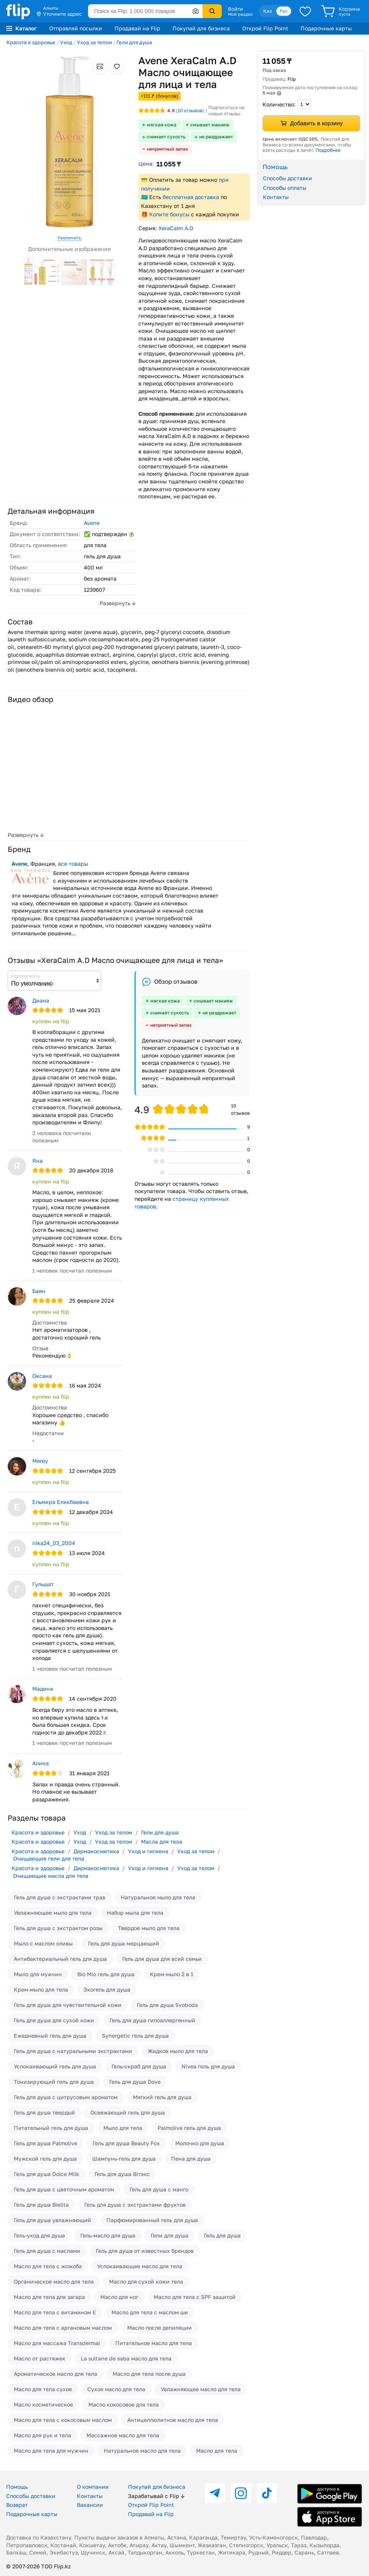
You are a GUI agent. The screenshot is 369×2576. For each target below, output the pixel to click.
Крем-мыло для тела (41, 1989)
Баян (38, 1291)
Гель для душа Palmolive (45, 2143)
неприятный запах (167, 149)
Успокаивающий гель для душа (55, 2066)
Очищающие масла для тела (50, 1875)
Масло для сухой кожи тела (146, 2281)
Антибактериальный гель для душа (60, 1958)
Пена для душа (191, 2158)
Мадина (42, 1688)
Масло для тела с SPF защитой (195, 2297)
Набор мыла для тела (135, 1912)
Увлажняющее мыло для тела (52, 1912)
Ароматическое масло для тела (55, 2373)
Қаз (267, 11)
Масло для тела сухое (43, 2389)
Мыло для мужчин (38, 1974)
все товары (73, 863)
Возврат (17, 2504)
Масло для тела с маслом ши (149, 2312)
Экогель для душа (106, 1989)
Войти (235, 9)
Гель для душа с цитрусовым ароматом (66, 2097)
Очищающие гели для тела (48, 1858)
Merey (40, 1460)
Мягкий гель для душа (162, 2097)
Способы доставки (287, 178)
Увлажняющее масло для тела (201, 2389)
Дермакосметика (96, 1851)
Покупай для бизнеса (201, 28)
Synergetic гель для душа (135, 2035)
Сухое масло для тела (116, 2389)
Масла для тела (161, 1841)
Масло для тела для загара (49, 2297)
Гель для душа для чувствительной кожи (67, 2005)
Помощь (17, 2486)
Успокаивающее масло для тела (139, 2266)
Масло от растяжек (39, 2358)
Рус (283, 11)
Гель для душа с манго (159, 2189)
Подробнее (328, 150)
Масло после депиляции (159, 2327)
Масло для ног (119, 2297)
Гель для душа (222, 2235)
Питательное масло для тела (153, 2343)
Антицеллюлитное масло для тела (172, 2420)
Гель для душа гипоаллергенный (152, 2020)
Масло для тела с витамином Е (55, 2312)
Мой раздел (240, 14)
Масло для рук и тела (42, 2435)
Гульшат (43, 1584)
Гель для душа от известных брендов (145, 2250)
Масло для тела (216, 2450)
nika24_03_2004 (53, 1543)
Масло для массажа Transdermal (57, 2343)
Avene (92, 523)
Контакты (276, 197)
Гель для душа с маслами (47, 2250)
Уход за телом (94, 42)
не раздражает (216, 136)
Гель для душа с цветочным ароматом (64, 2189)
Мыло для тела (122, 2128)
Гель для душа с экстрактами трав (59, 1897)
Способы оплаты (284, 187)
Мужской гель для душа (45, 2158)
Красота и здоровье (31, 42)
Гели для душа (134, 42)
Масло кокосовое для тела (123, 2404)
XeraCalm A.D (175, 228)
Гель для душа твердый (44, 2112)
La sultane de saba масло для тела (126, 2358)
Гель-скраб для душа (138, 2066)
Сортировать (25, 976)
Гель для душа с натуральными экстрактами (73, 2051)
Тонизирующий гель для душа (54, 2081)
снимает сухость (166, 136)
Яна (37, 1160)
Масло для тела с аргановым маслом (63, 2327)
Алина (40, 1763)
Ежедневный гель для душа (50, 2035)
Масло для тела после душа (149, 2373)
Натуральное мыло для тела (158, 1897)
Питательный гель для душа (51, 2128)
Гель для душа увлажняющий (52, 2220)
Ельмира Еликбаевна (60, 1502)
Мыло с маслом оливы (43, 1943)
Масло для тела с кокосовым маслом (63, 2420)
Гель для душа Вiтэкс (122, 2174)
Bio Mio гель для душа (106, 1974)
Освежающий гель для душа (127, 2112)
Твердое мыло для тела (149, 1928)
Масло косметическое (43, 2404)
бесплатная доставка (191, 197)
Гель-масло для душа (107, 2235)
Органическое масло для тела (54, 2281)
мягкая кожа (161, 125)
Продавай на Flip (137, 28)
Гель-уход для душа (39, 2235)
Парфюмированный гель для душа (152, 2220)
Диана (40, 1000)
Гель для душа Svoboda (167, 2005)
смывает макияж (209, 125)
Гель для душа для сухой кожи (54, 2020)
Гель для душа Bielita (41, 2204)
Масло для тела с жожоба (48, 2266)
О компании (93, 2486)
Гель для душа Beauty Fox (126, 2143)
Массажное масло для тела (122, 2435)
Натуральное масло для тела (142, 2450)
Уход (66, 42)
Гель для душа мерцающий (123, 1943)
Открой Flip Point (265, 28)
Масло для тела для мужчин (51, 2450)
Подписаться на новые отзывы (226, 110)
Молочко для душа (199, 2143)
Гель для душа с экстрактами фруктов (135, 2204)
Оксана (42, 1376)
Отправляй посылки (75, 28)
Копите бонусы (169, 214)
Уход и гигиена (148, 1851)
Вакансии (90, 2504)
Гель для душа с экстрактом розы (58, 1928)
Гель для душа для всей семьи (162, 1958)
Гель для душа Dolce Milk (46, 2174)
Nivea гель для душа (208, 2066)
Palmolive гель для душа (189, 2128)
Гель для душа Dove (135, 2081)
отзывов (190, 110)
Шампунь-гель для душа (124, 2158)
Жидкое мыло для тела (178, 2051)
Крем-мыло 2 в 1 (171, 1974)
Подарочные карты (326, 28)
